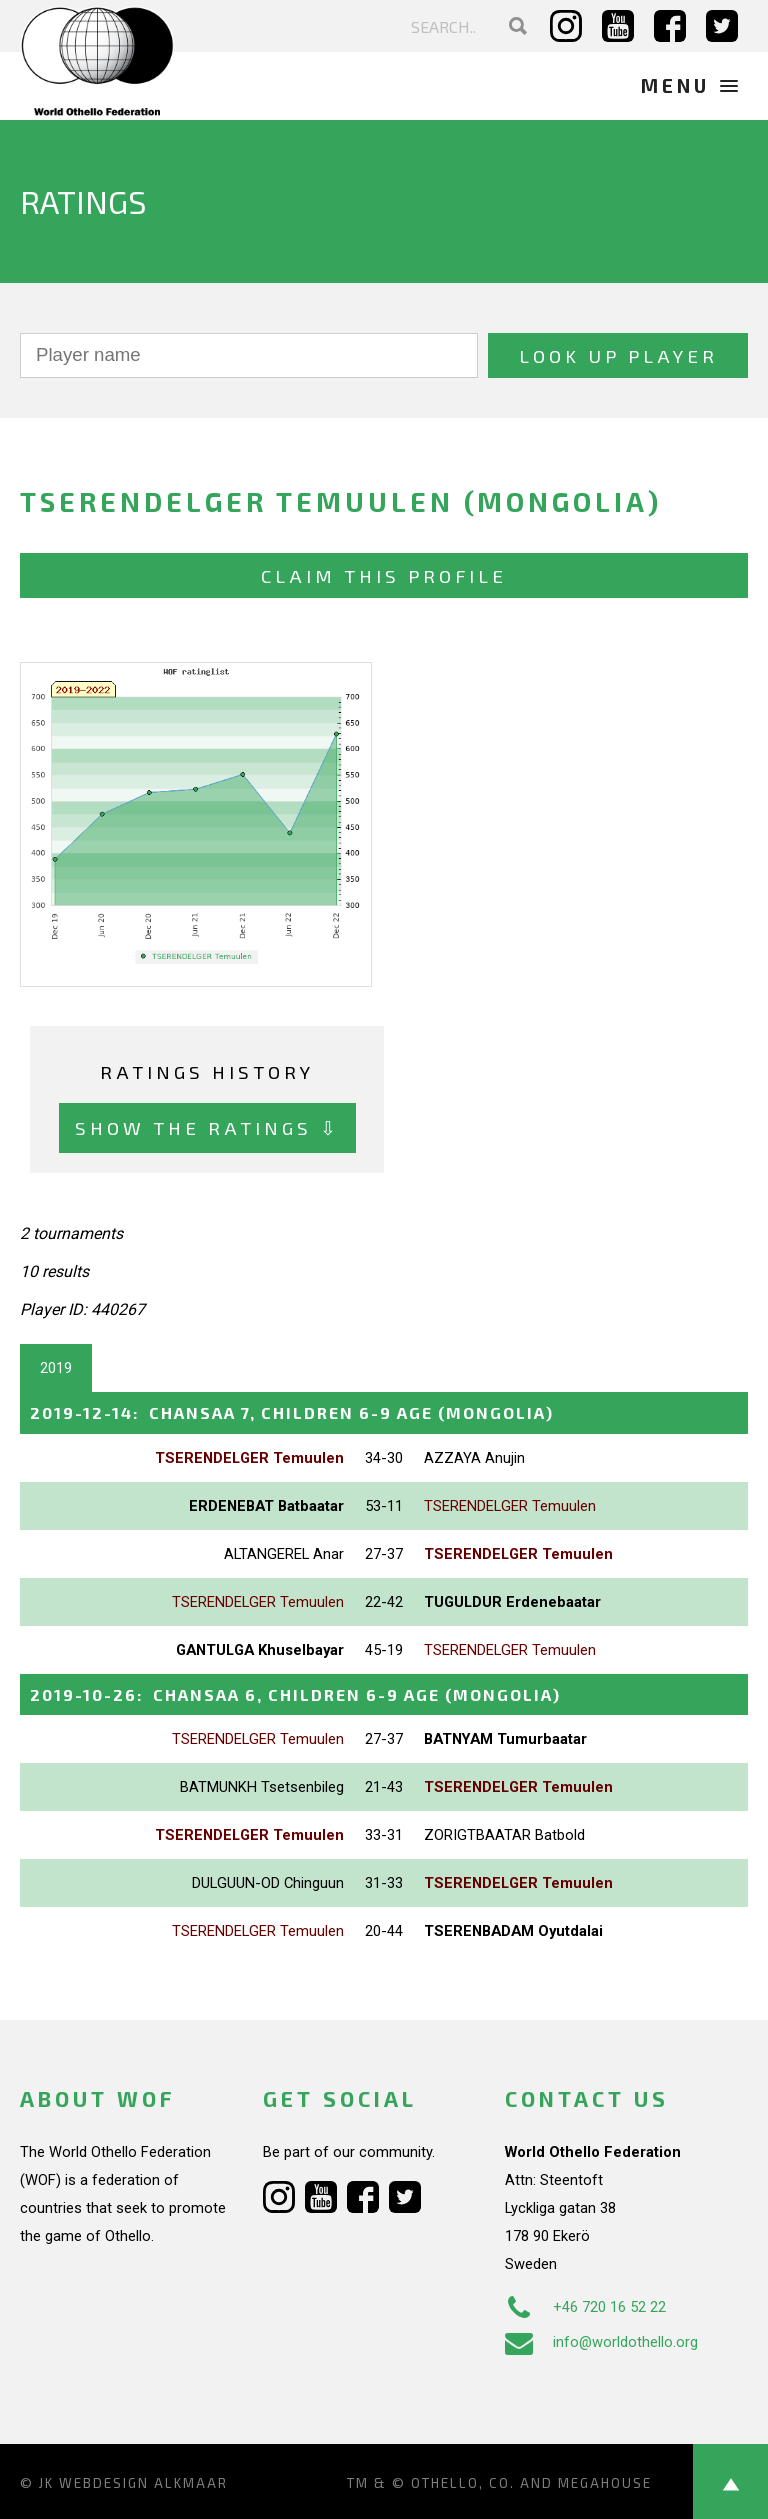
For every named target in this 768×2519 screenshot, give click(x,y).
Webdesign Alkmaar (143, 2483)
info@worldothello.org (601, 2342)
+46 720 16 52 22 (585, 2307)
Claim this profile (384, 575)
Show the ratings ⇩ (207, 1127)
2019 (56, 1368)
